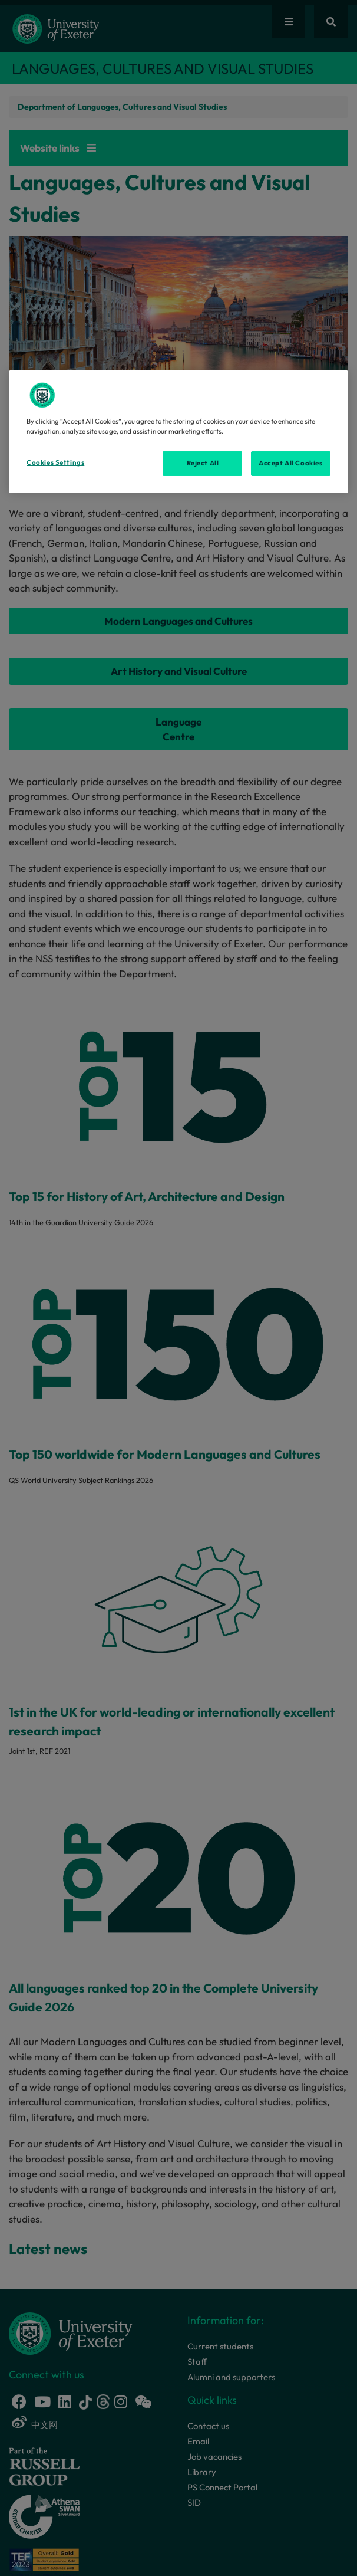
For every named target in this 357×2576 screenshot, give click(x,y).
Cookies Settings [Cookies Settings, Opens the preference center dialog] (55, 462)
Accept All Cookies (290, 463)
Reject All (203, 463)
